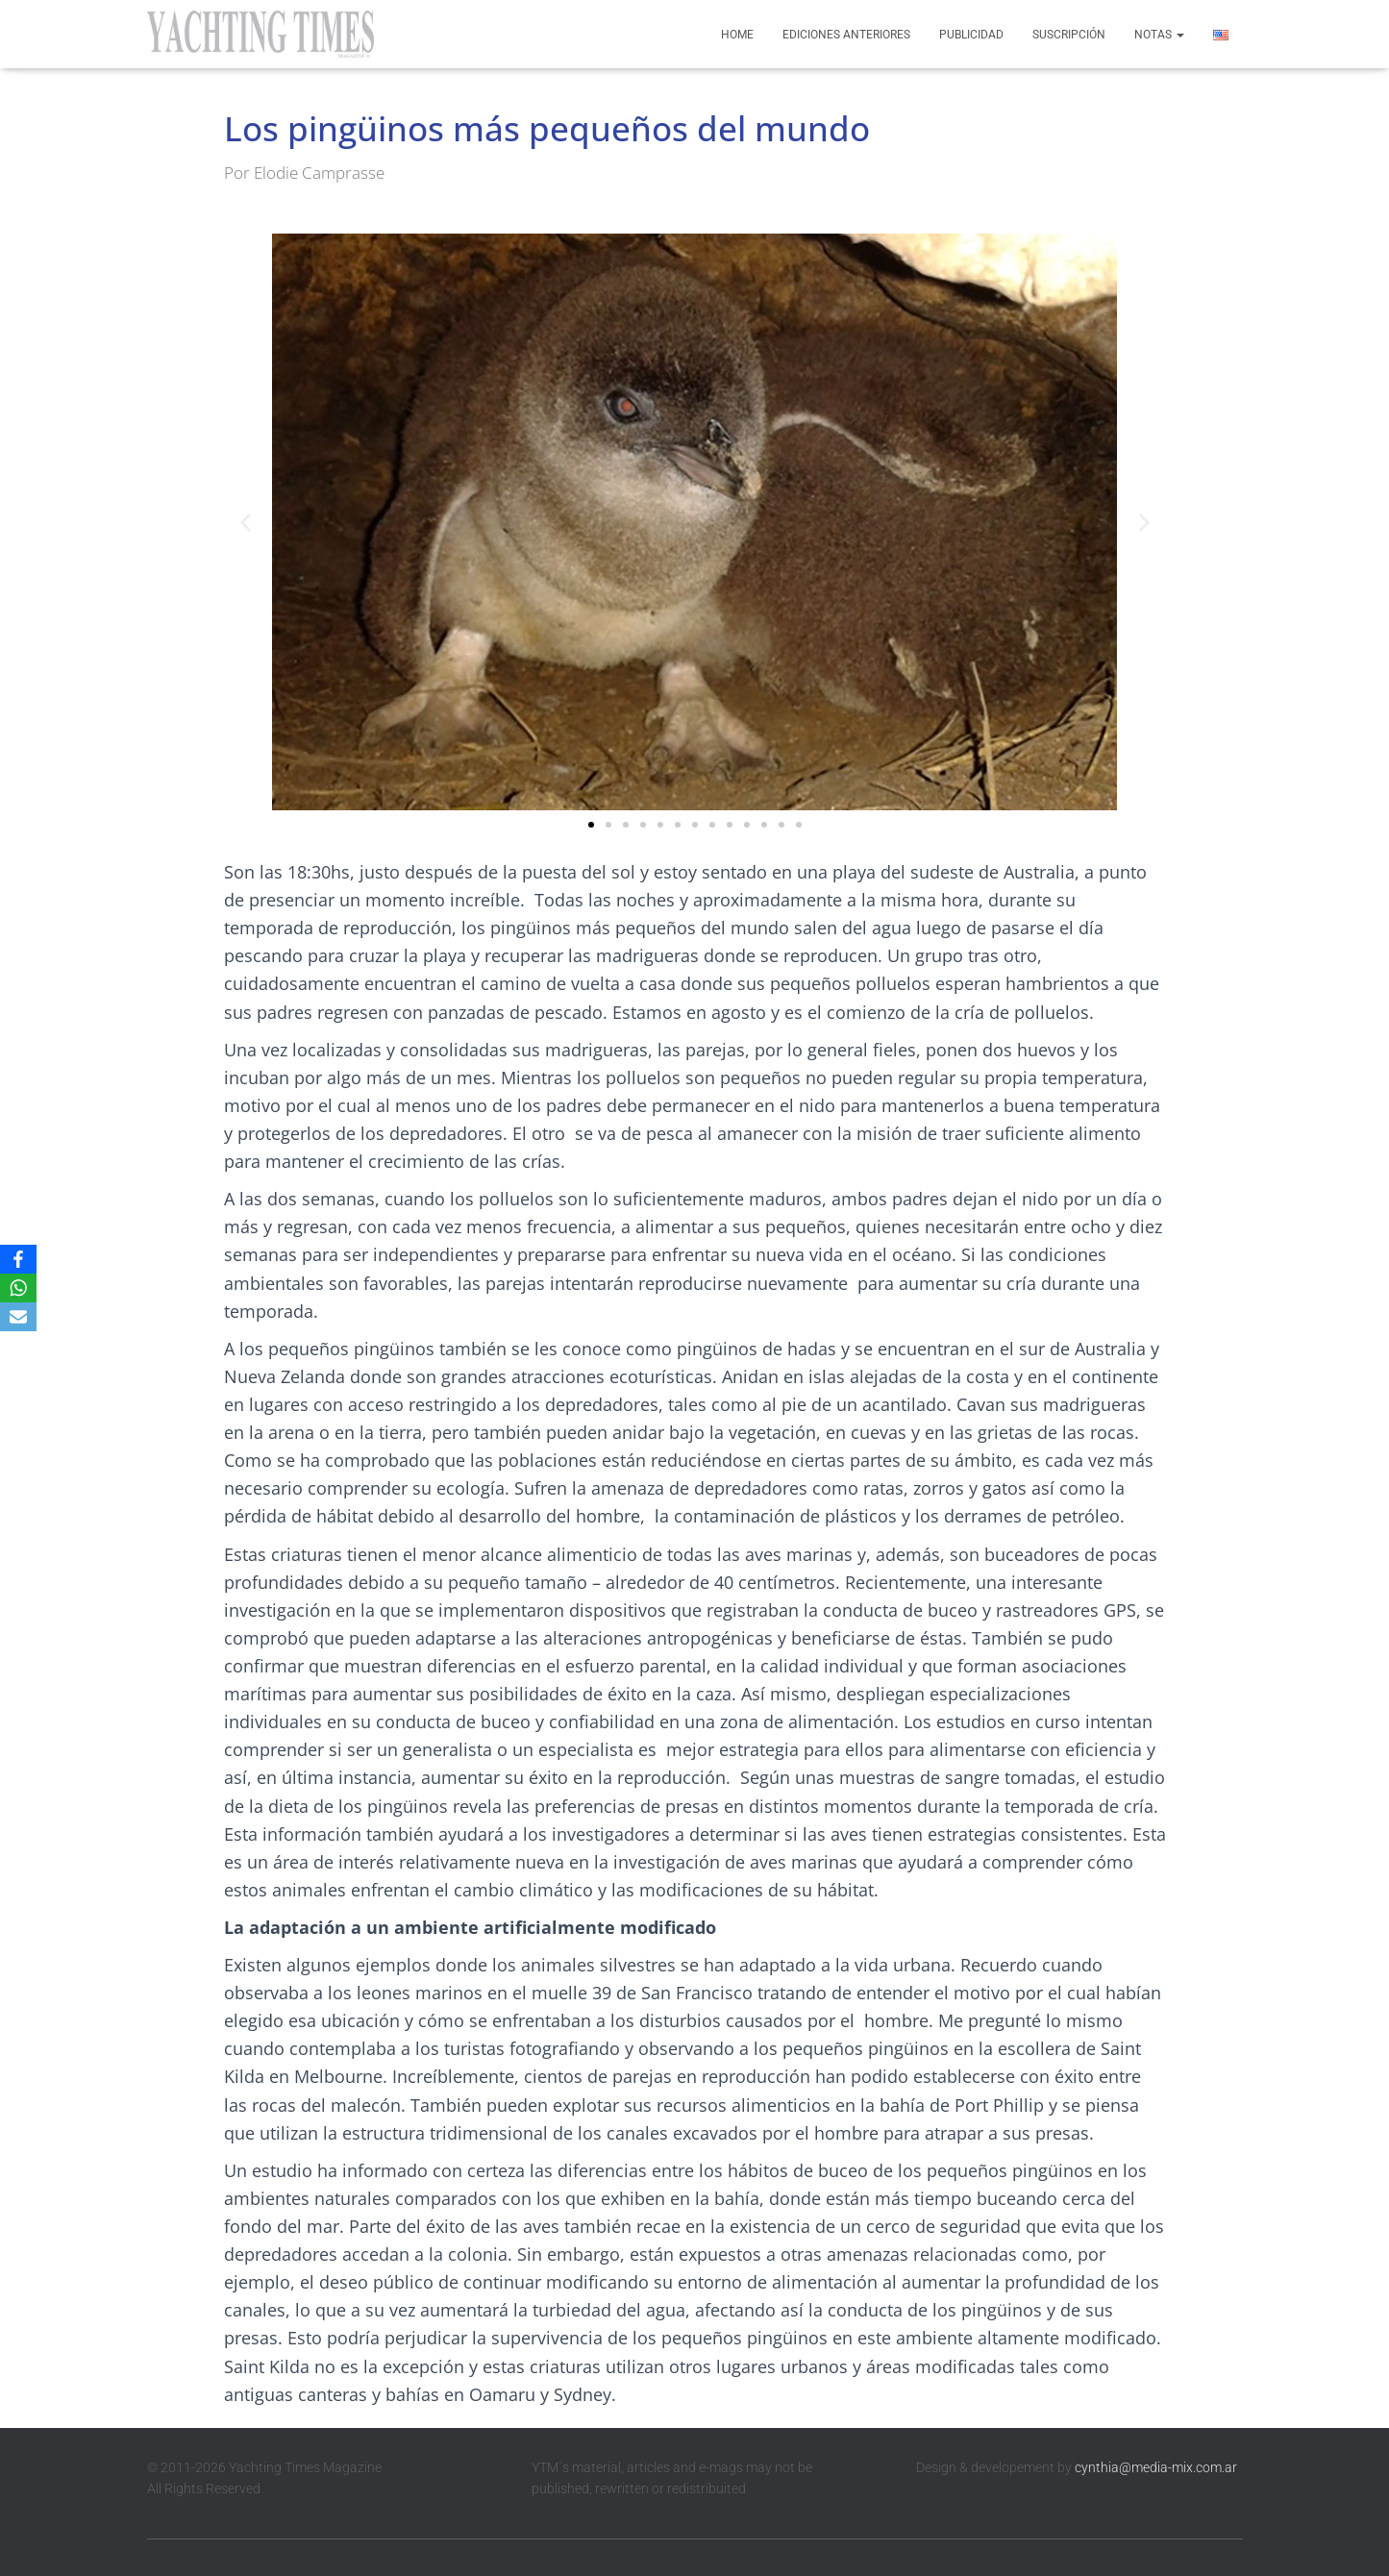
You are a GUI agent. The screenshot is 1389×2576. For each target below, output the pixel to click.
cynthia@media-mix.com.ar (1156, 2467)
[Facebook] (18, 1259)
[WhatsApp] (18, 1288)
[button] (246, 522)
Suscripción (1068, 34)
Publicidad (971, 34)
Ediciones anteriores (846, 34)
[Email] (18, 1316)
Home (737, 34)
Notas (1159, 34)
